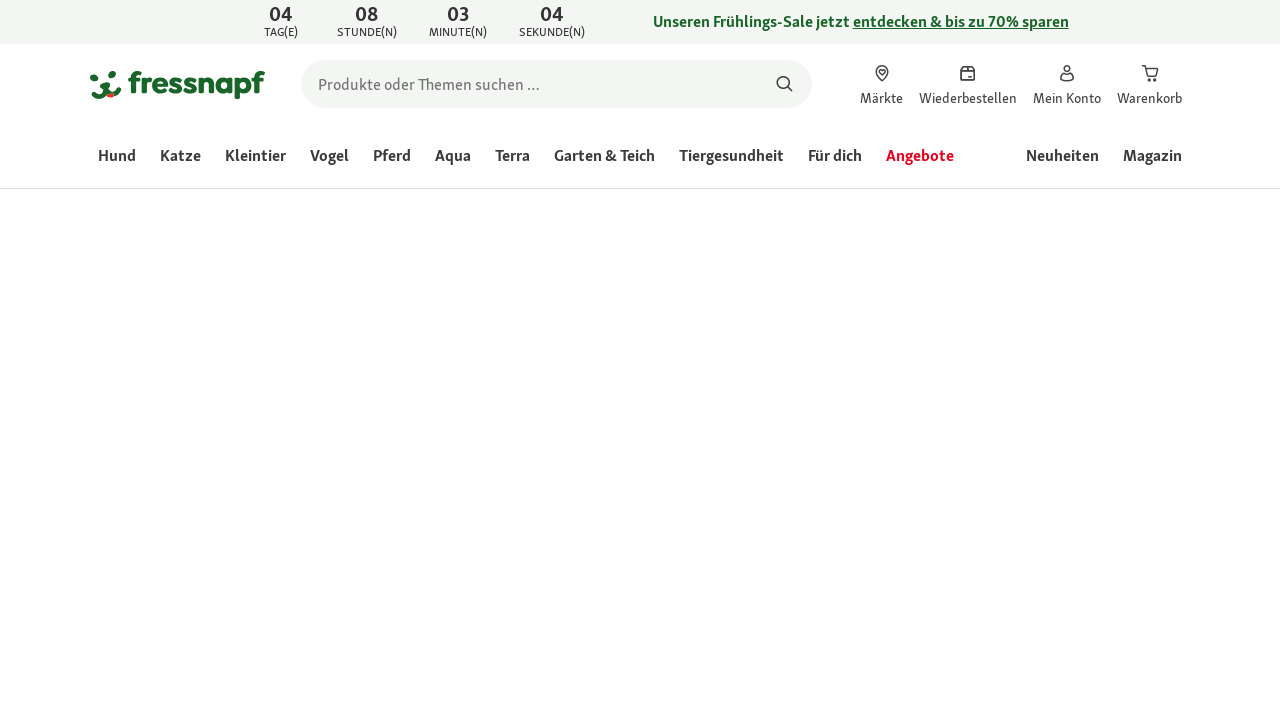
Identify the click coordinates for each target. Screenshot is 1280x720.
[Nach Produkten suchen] (784, 84)
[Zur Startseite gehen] (177, 84)
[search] (556, 84)
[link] (640, 22)
